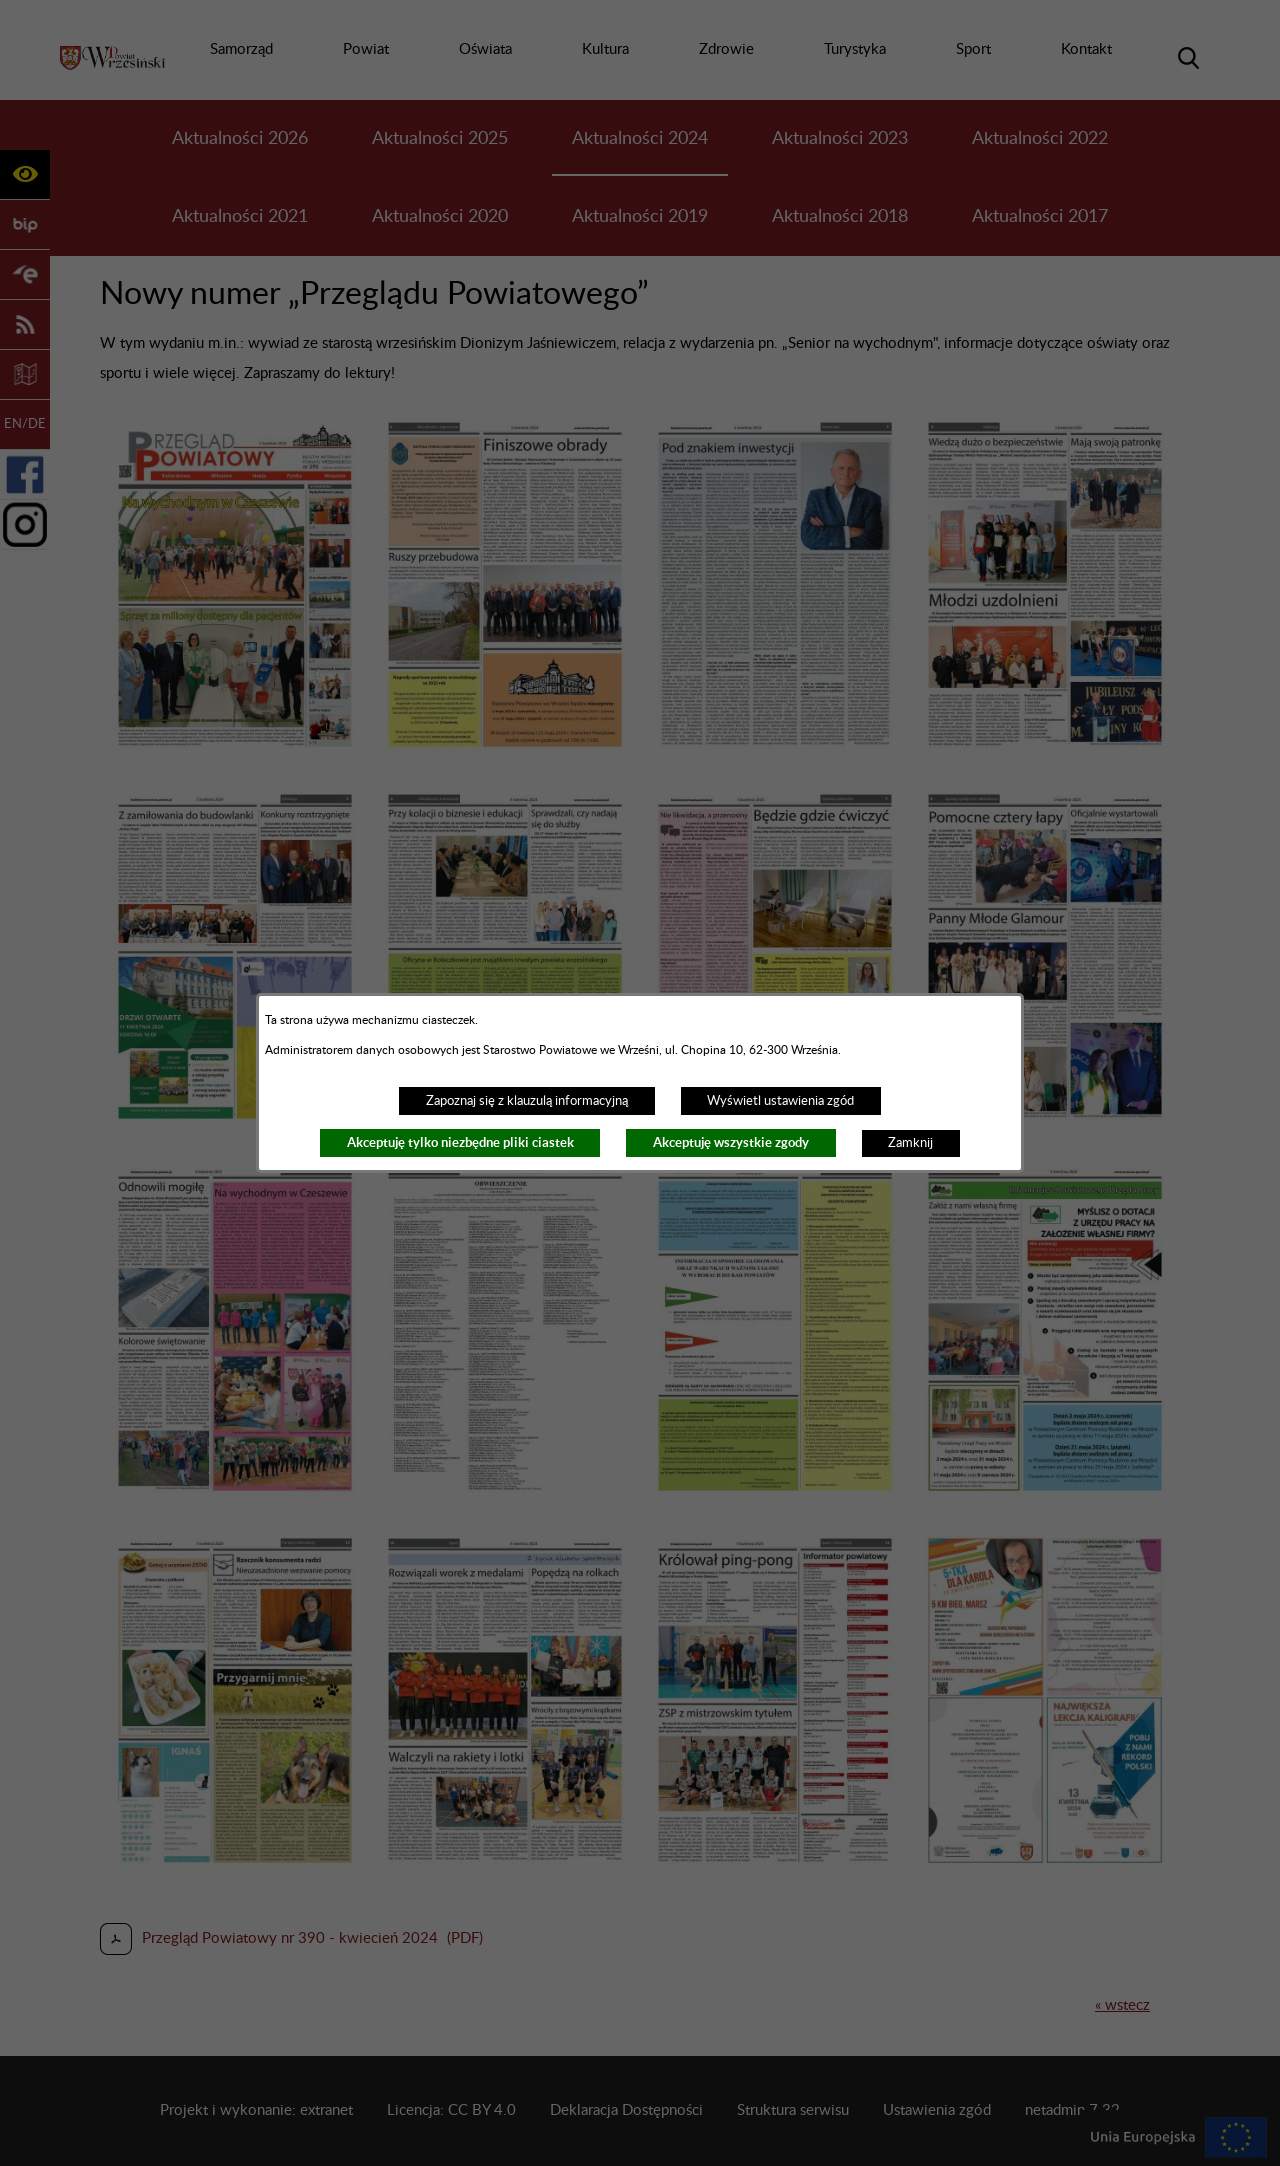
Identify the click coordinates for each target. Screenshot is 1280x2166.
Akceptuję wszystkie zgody (731, 1142)
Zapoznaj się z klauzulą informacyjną (527, 1101)
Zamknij (910, 1143)
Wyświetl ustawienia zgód (780, 1101)
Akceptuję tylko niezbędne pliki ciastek (460, 1142)
